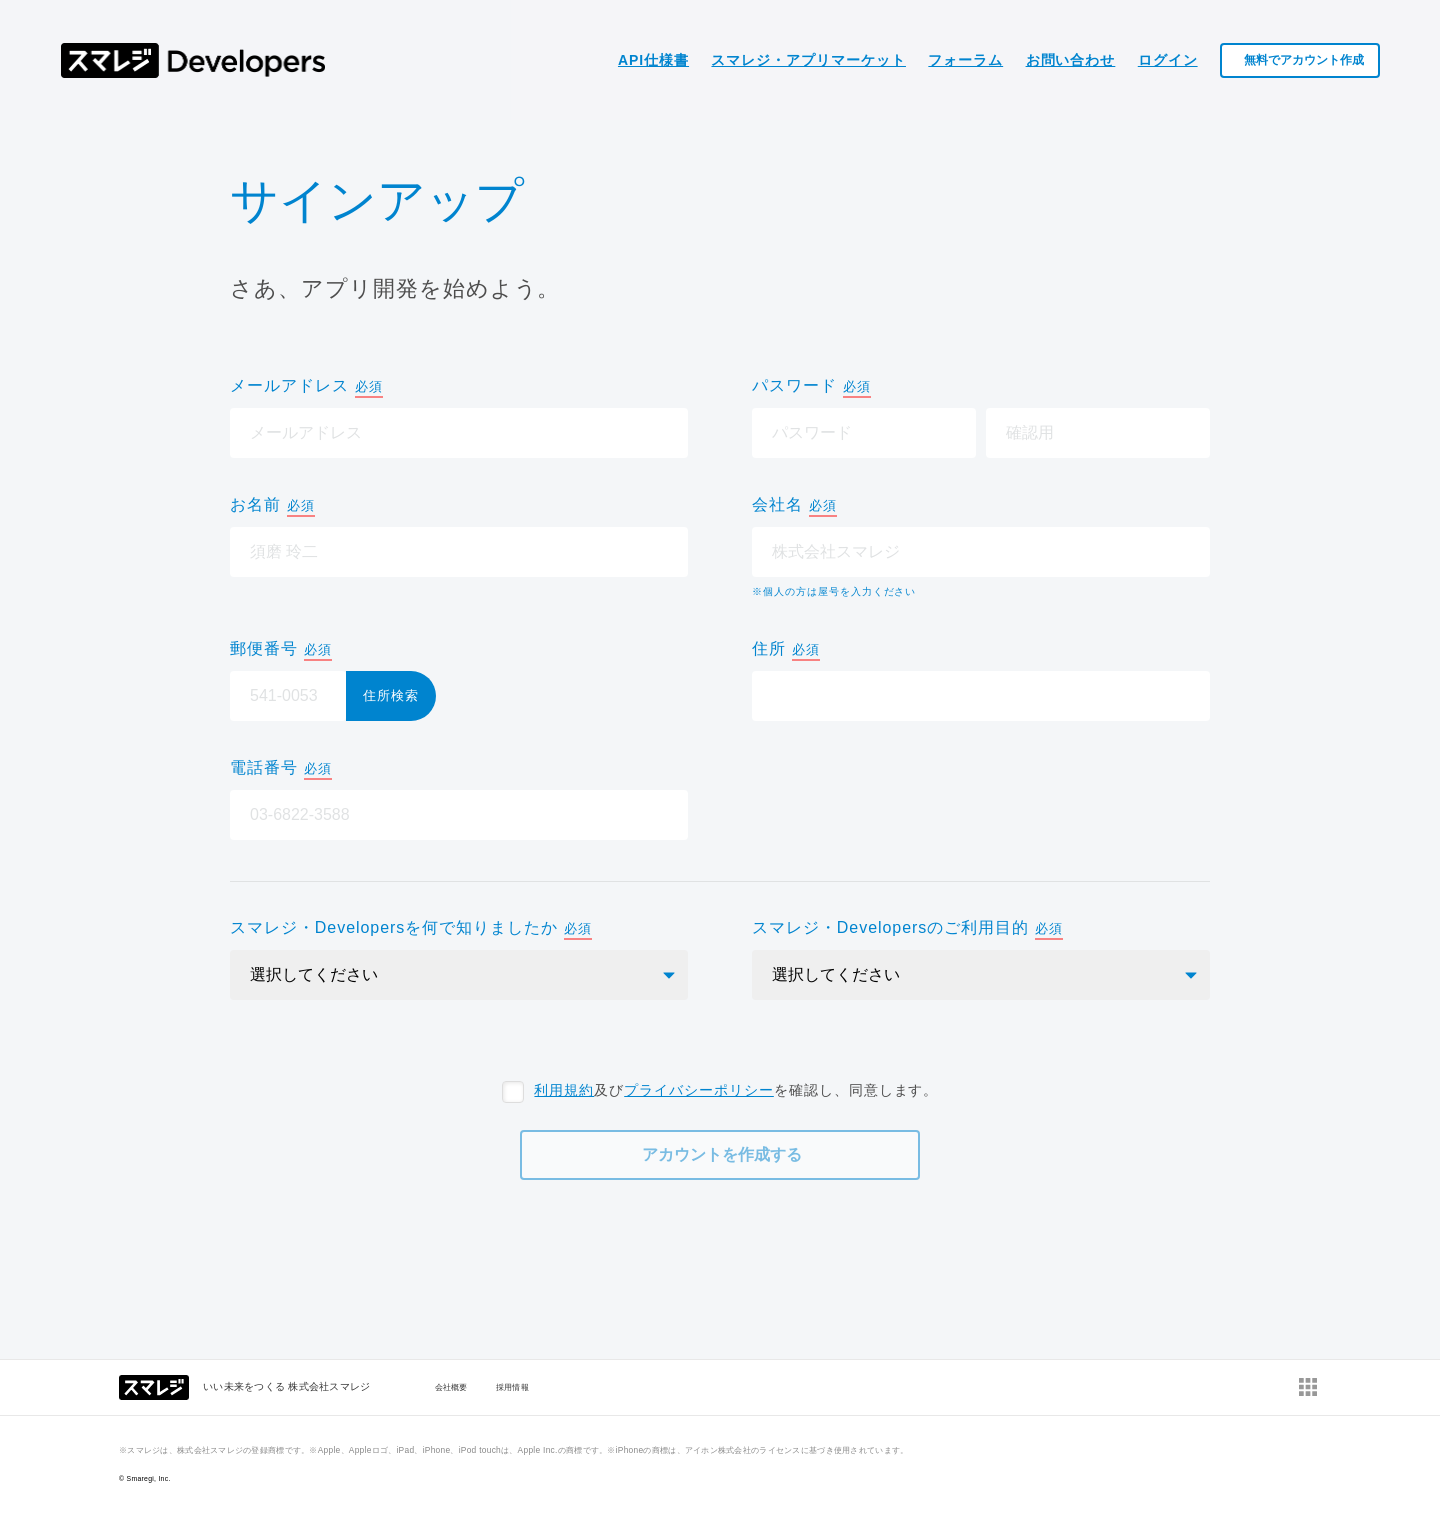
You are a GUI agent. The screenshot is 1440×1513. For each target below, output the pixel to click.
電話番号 (281, 769)
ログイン (1168, 60)
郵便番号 (281, 650)
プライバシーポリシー (699, 1090)
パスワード (811, 387)
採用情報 (512, 1387)
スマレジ (193, 60)
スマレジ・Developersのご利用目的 (907, 929)
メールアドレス (306, 387)
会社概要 (451, 1387)
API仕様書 (653, 60)
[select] (459, 975)
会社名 (794, 506)
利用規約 (564, 1090)
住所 (786, 650)
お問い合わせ (1071, 60)
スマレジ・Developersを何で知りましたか (411, 929)
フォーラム (965, 60)
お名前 (272, 506)
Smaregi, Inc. (149, 1478)
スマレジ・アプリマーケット (808, 60)
